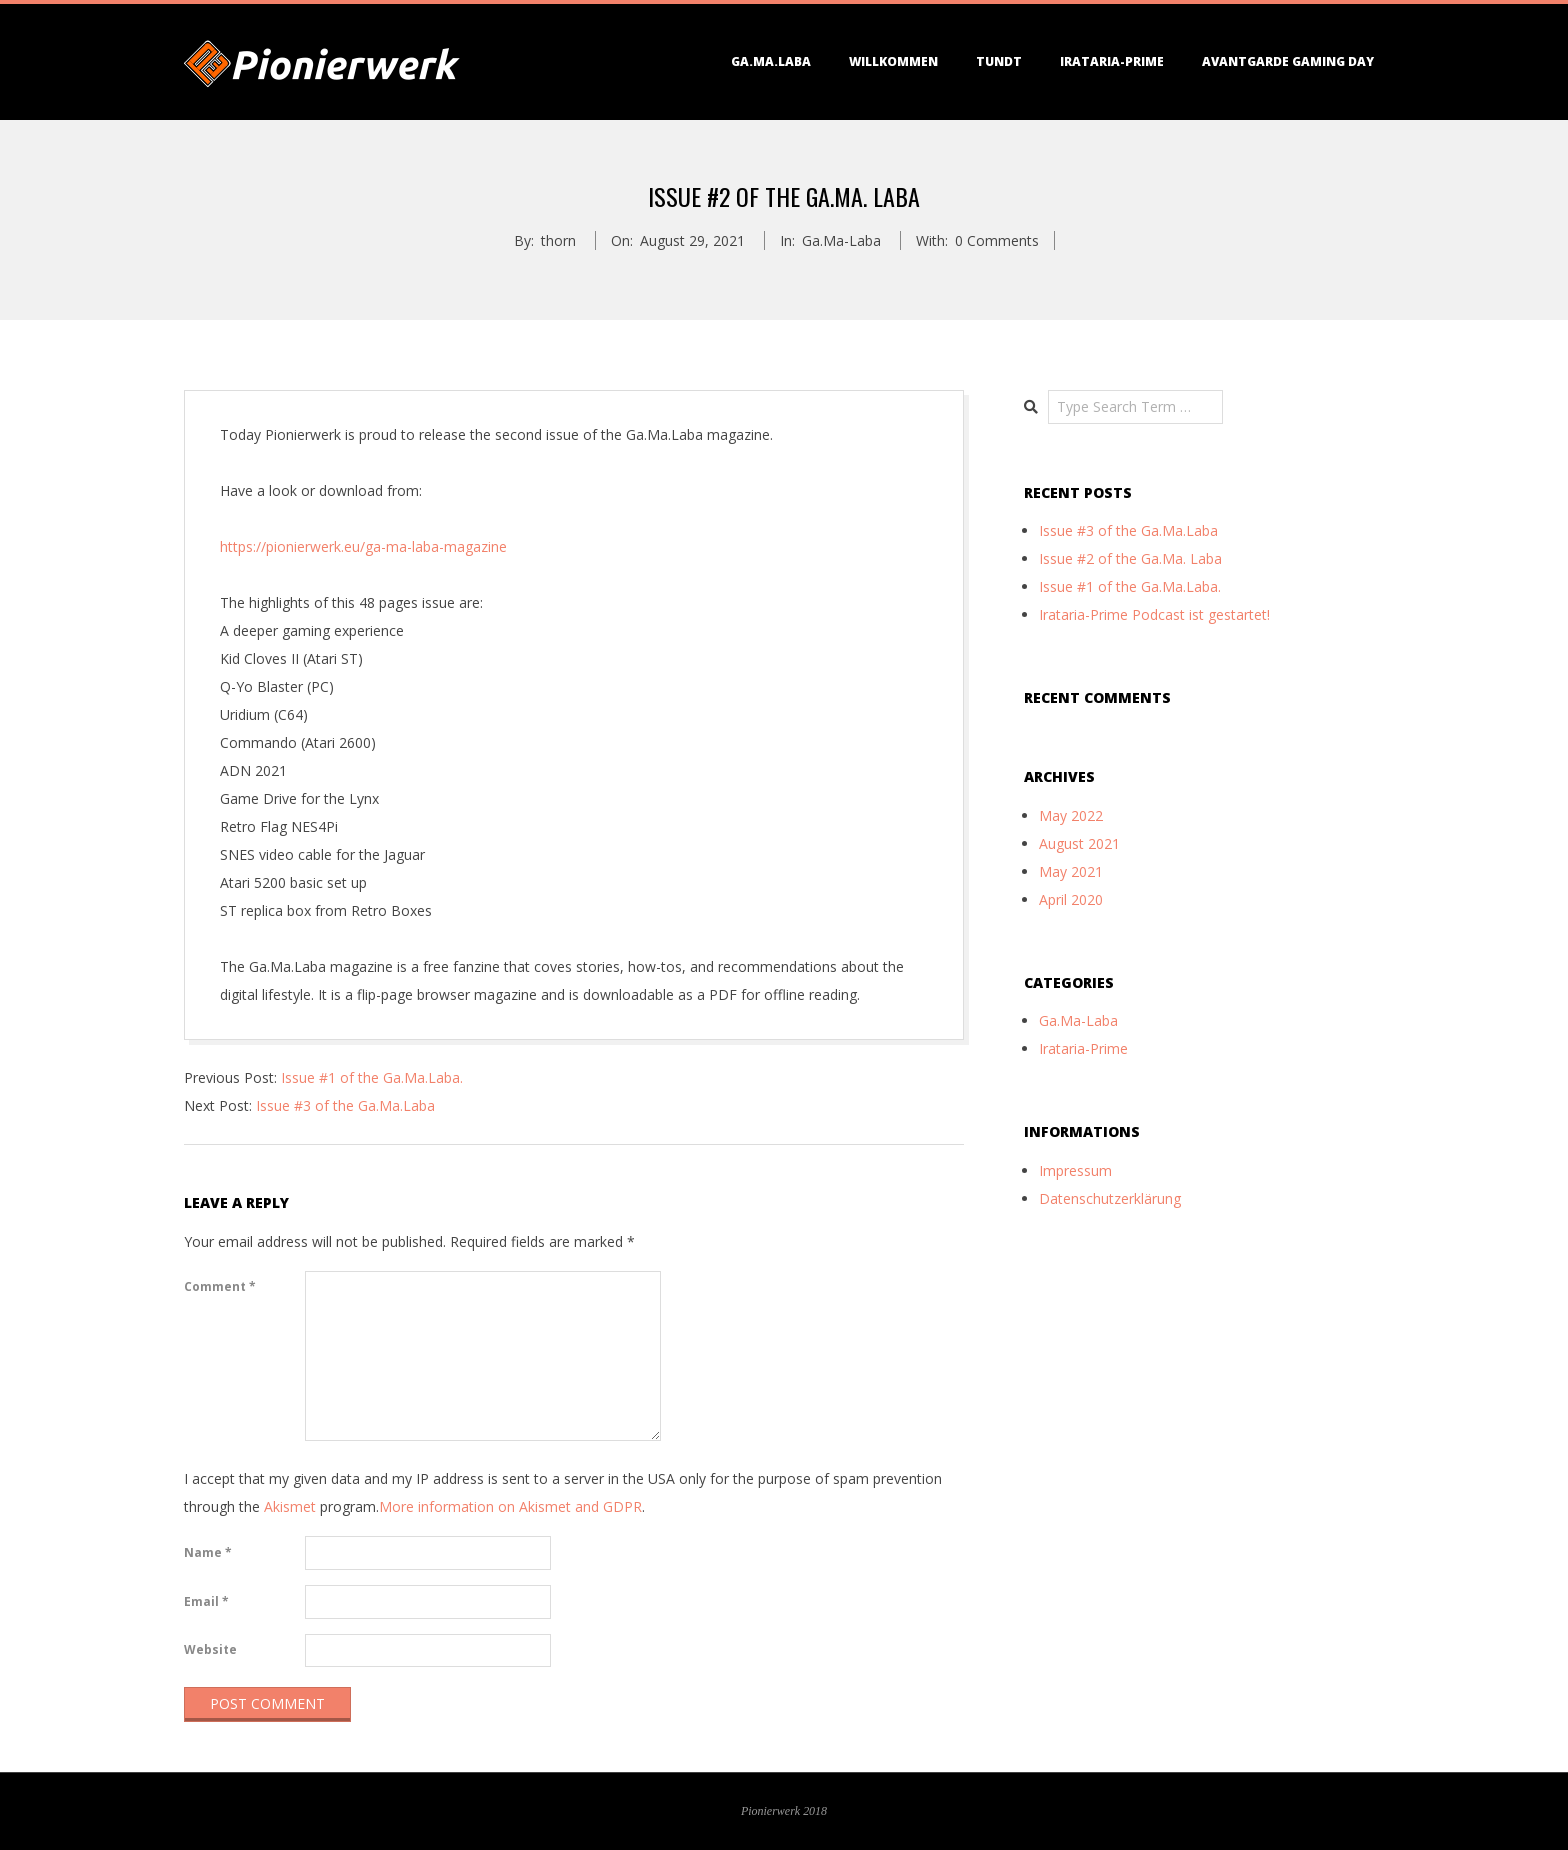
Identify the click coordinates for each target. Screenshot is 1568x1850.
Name (208, 1552)
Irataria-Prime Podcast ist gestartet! (1154, 614)
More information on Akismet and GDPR (510, 1506)
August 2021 (1079, 843)
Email (206, 1601)
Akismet (290, 1506)
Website (210, 1649)
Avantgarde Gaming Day (1288, 61)
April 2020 (1071, 899)
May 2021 (1071, 871)
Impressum (1075, 1170)
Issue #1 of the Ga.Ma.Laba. (372, 1077)
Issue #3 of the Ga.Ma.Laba (345, 1105)
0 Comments (997, 240)
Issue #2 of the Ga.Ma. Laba (1130, 558)
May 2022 (1071, 815)
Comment (220, 1286)
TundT (999, 61)
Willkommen (893, 61)
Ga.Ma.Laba (771, 61)
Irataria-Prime (1112, 61)
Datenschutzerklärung (1110, 1198)
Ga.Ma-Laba (841, 240)
